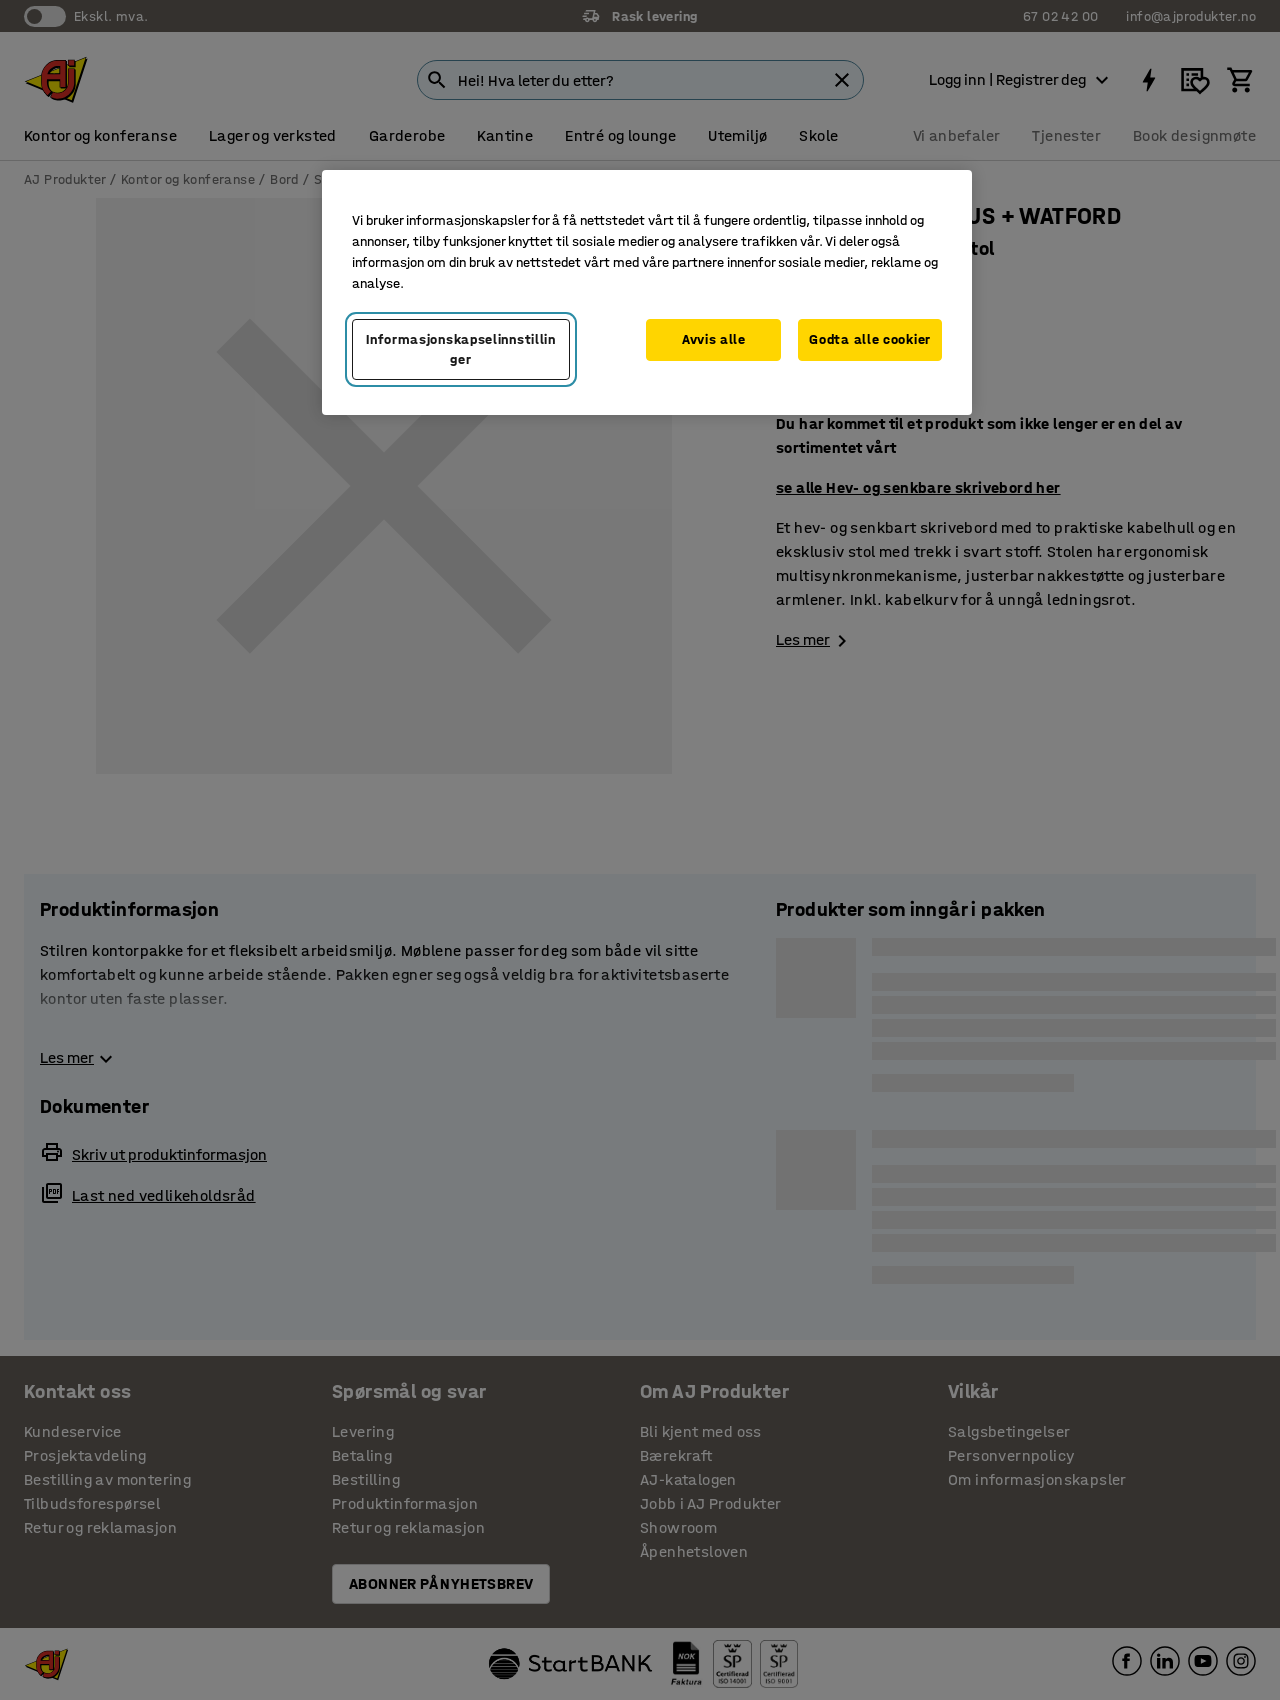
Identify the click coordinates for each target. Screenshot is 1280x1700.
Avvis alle (714, 339)
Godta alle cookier (870, 339)
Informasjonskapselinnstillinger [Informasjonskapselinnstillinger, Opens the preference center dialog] (461, 349)
